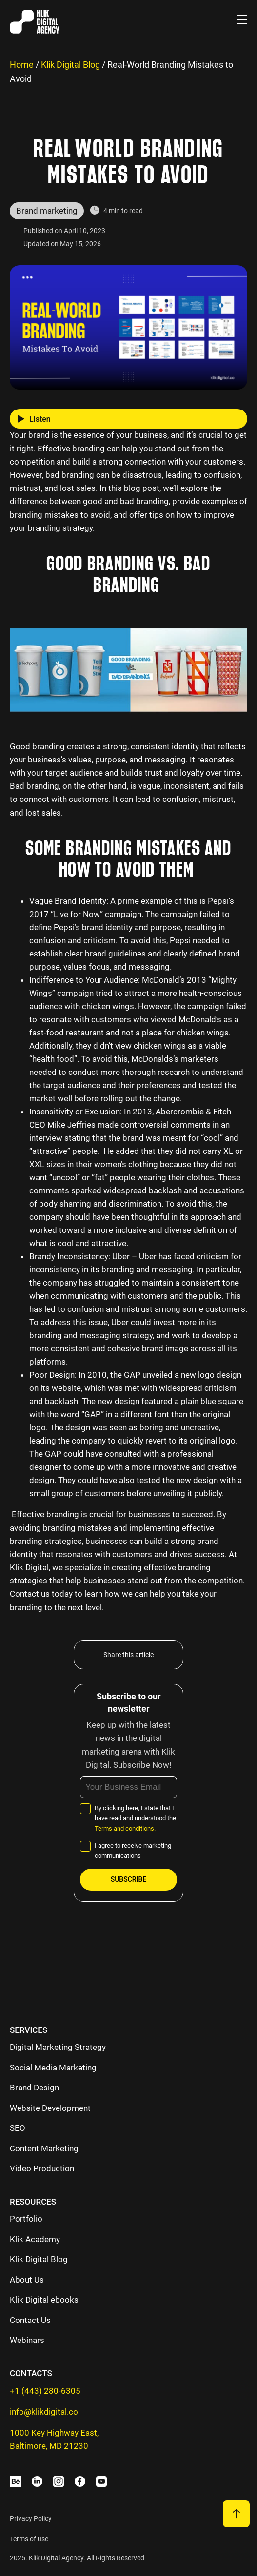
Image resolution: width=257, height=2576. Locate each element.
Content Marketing (44, 2148)
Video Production (42, 2168)
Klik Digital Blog (70, 64)
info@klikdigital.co (44, 2412)
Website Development (50, 2108)
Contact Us (30, 2320)
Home (22, 64)
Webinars (27, 2340)
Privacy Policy (31, 2518)
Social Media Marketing (53, 2067)
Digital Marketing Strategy (58, 2047)
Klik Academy (35, 2239)
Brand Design (34, 2087)
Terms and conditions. (125, 1828)
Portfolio (26, 2219)
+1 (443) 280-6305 (45, 2391)
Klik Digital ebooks (44, 2299)
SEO (17, 2128)
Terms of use (29, 2539)
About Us (27, 2279)
